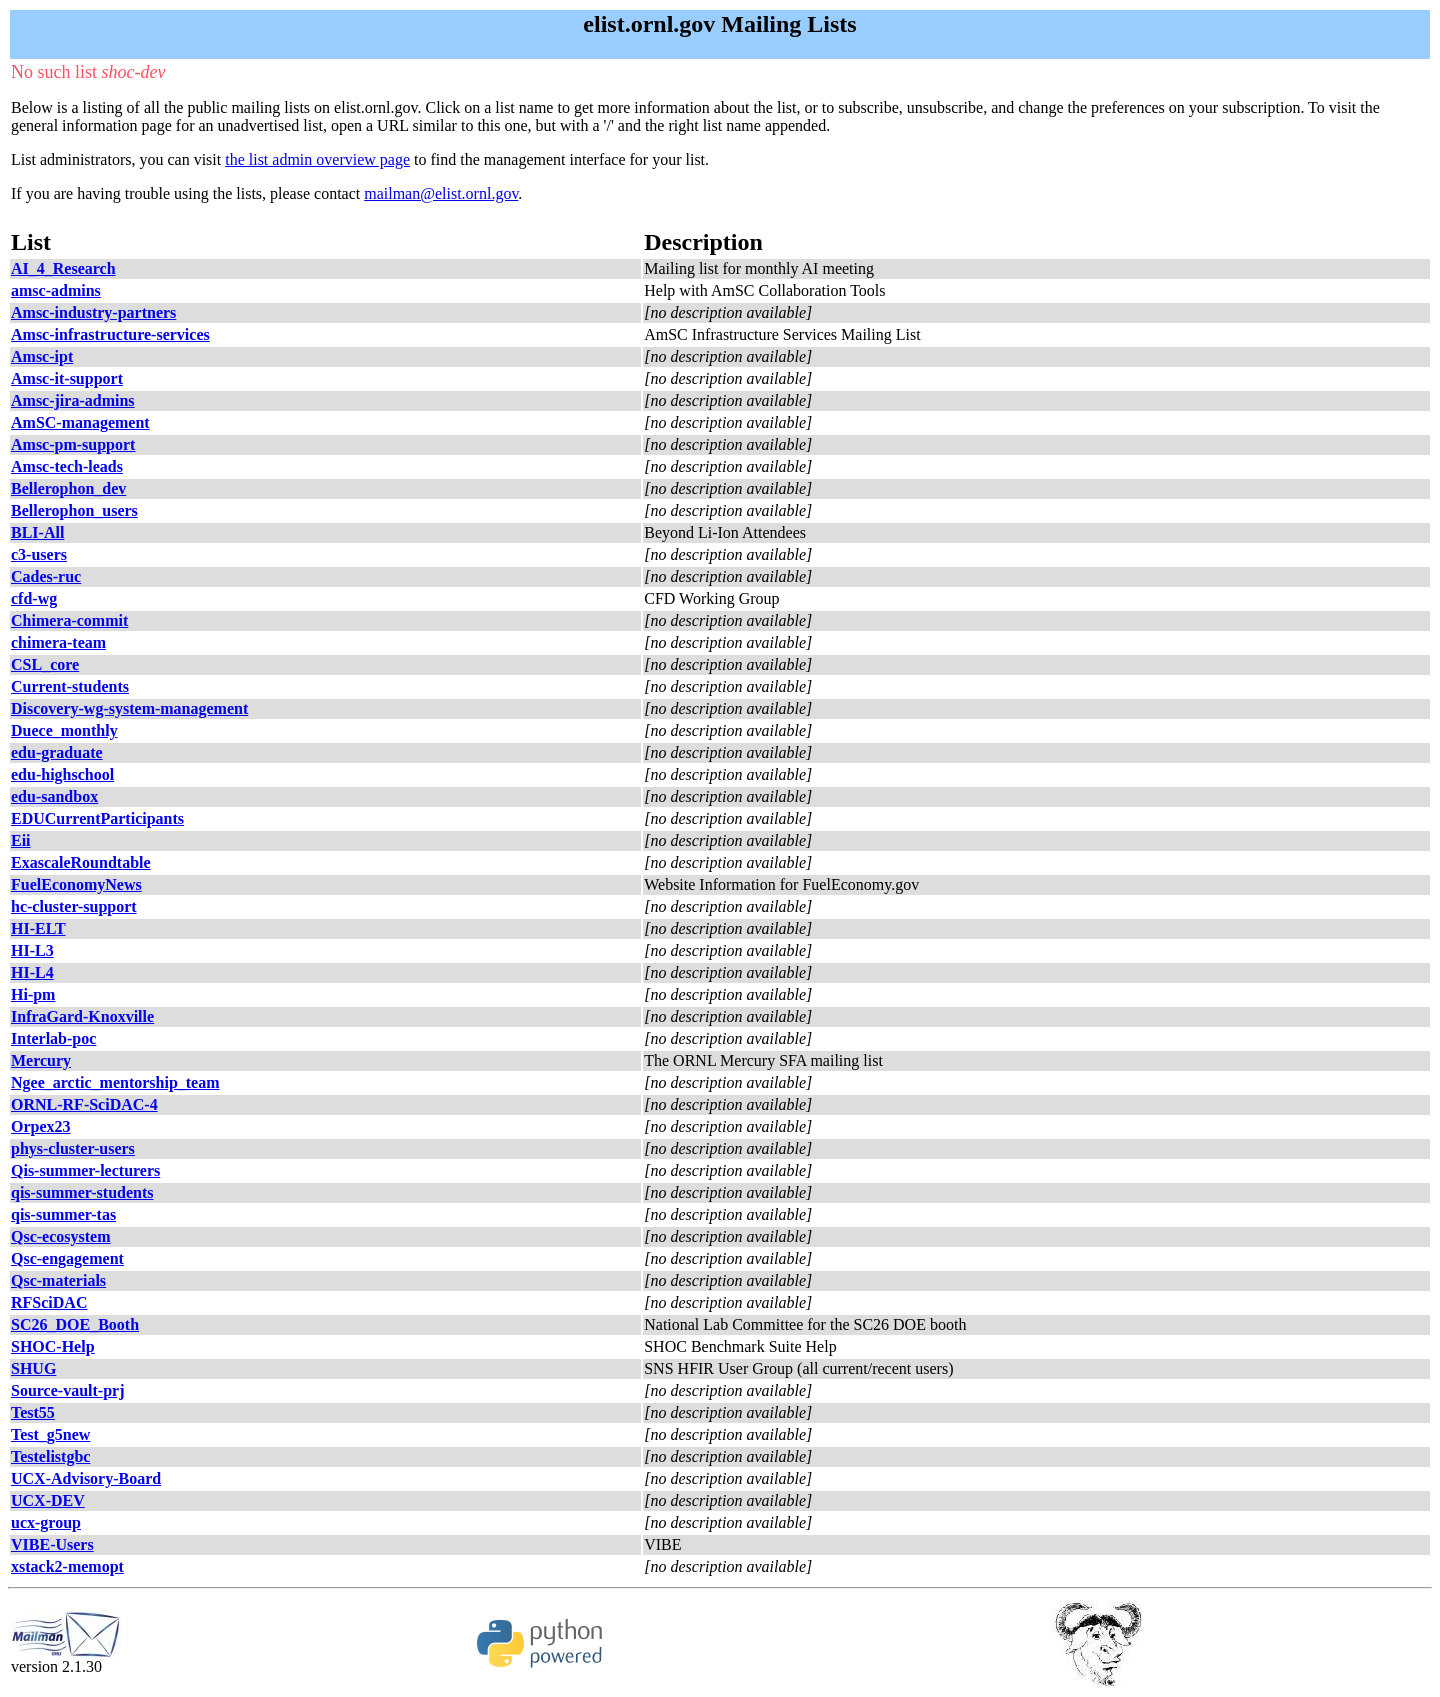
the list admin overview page (317, 159)
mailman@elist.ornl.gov (441, 193)
